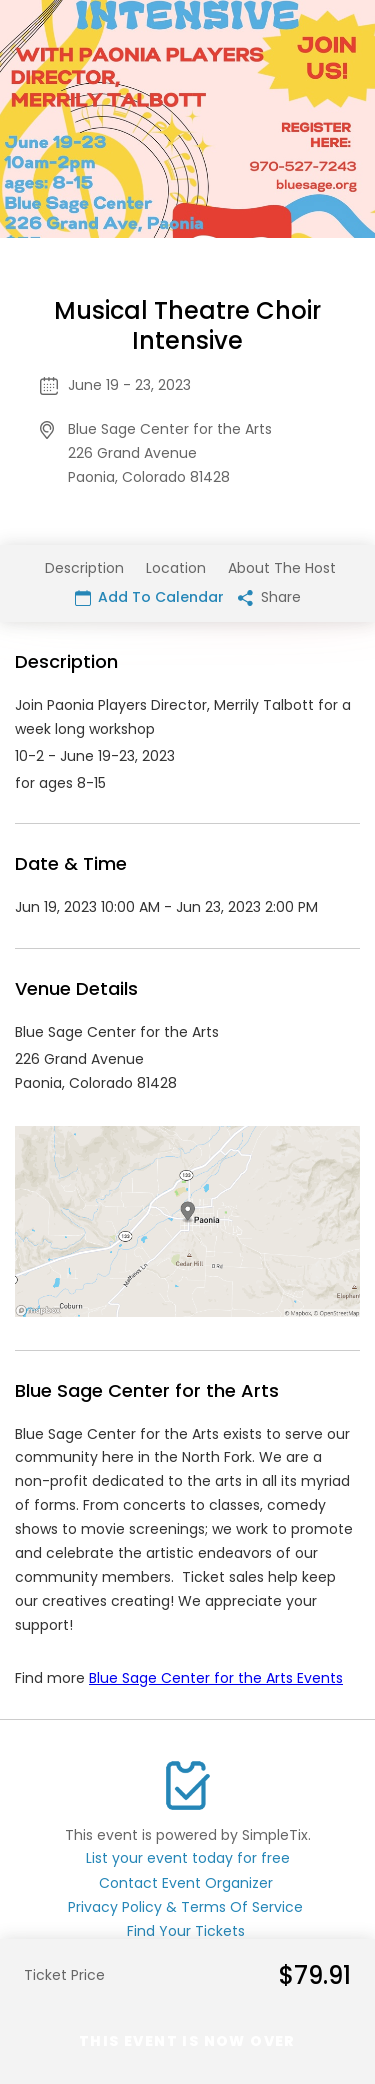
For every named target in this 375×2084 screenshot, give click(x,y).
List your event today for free (188, 1858)
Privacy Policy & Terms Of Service (185, 1907)
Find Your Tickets (186, 1931)
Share (269, 597)
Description (84, 568)
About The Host (282, 568)
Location (176, 568)
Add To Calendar (149, 597)
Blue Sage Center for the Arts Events (216, 1678)
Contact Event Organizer (186, 1883)
